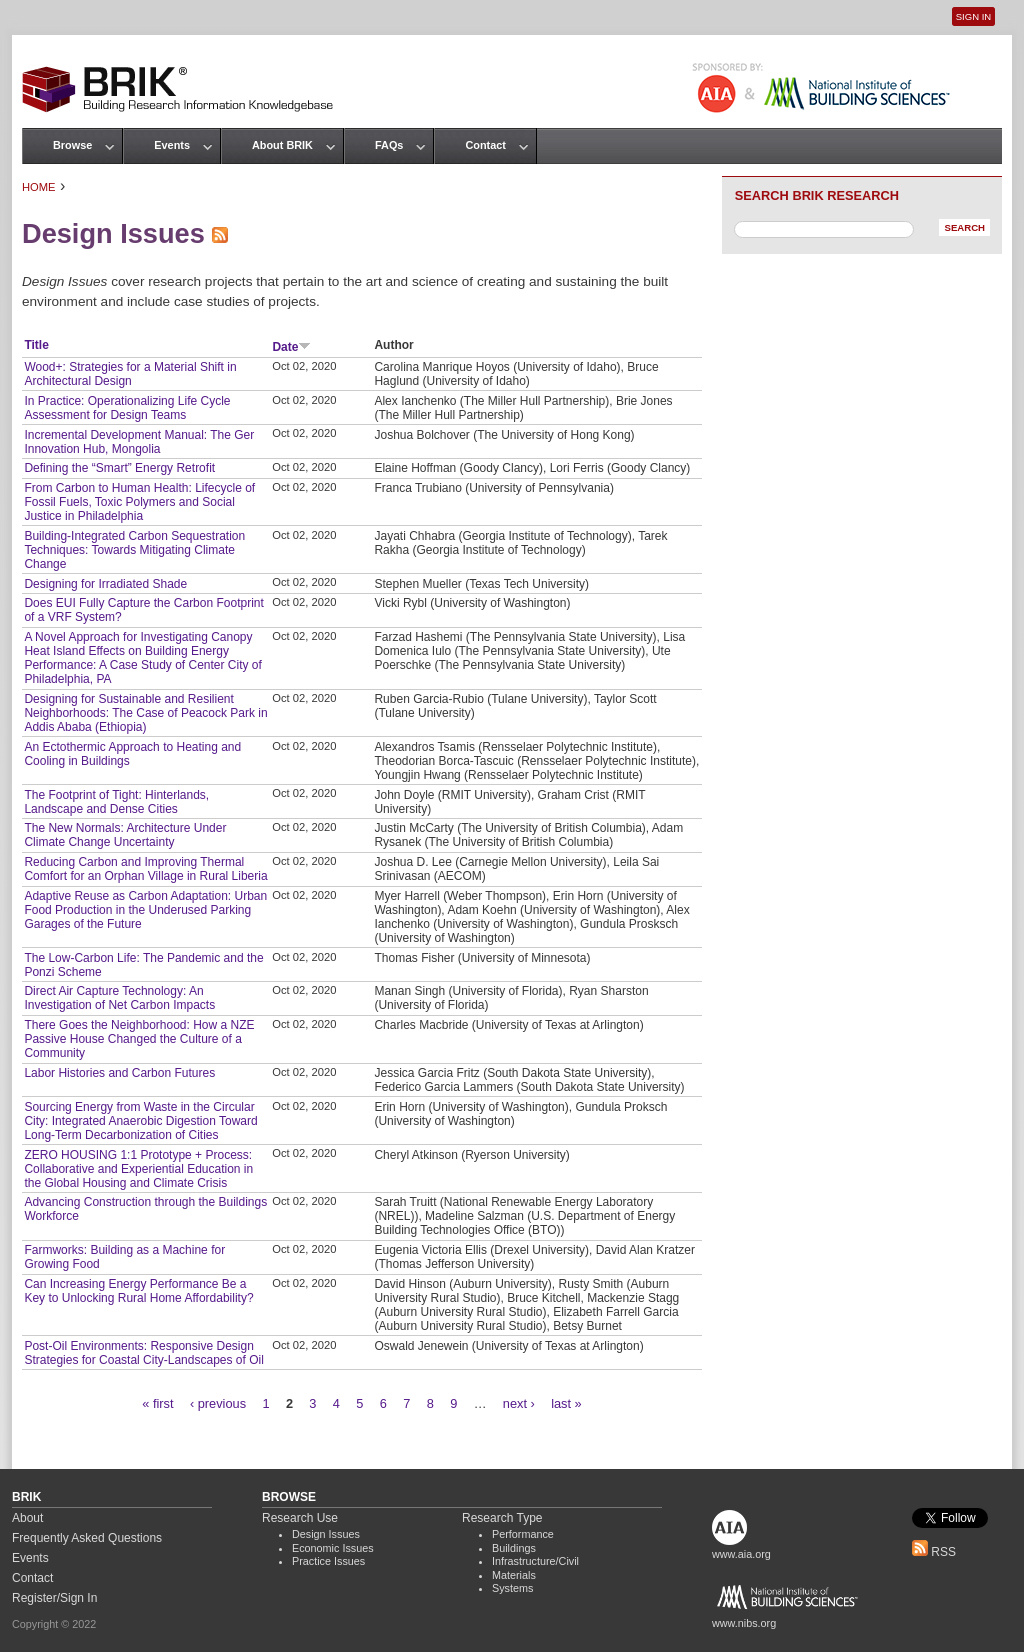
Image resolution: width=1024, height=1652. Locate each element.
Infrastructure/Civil (535, 1561)
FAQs (389, 145)
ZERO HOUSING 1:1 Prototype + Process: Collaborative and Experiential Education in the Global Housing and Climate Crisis (138, 1169)
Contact (485, 145)
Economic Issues (333, 1548)
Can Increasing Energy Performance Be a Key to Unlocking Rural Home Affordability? (138, 1291)
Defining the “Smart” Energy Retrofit (119, 468)
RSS (934, 1552)
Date (291, 347)
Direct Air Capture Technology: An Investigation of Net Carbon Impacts (119, 998)
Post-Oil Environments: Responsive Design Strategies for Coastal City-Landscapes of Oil (143, 1353)
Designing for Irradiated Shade (105, 584)
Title (36, 345)
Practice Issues (328, 1561)
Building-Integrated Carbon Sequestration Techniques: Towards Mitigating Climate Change (134, 550)
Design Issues (326, 1534)
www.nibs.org (744, 1623)
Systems (512, 1588)
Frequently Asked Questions (87, 1538)
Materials (514, 1575)
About (27, 1518)
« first (157, 1403)
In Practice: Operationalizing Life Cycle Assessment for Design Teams (127, 408)
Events (172, 145)
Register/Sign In (54, 1598)
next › (519, 1403)
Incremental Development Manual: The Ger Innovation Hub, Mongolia (139, 442)
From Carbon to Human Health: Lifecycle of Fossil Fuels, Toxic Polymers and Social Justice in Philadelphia (139, 502)
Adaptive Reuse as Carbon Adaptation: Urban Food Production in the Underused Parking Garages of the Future (145, 910)
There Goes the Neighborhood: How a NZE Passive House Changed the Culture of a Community (139, 1039)
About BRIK (282, 145)
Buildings (514, 1548)
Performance (523, 1534)
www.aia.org (741, 1554)
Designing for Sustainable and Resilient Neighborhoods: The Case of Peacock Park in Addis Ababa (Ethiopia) (145, 713)
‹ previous (218, 1403)
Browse (72, 145)
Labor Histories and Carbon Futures (119, 1073)
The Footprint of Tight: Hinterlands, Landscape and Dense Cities (116, 802)
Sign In (973, 16)
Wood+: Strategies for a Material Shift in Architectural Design (130, 374)
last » (566, 1403)
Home (39, 187)
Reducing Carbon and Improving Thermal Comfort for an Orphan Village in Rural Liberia (145, 869)
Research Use (300, 1518)
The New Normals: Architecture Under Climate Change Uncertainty (125, 835)
